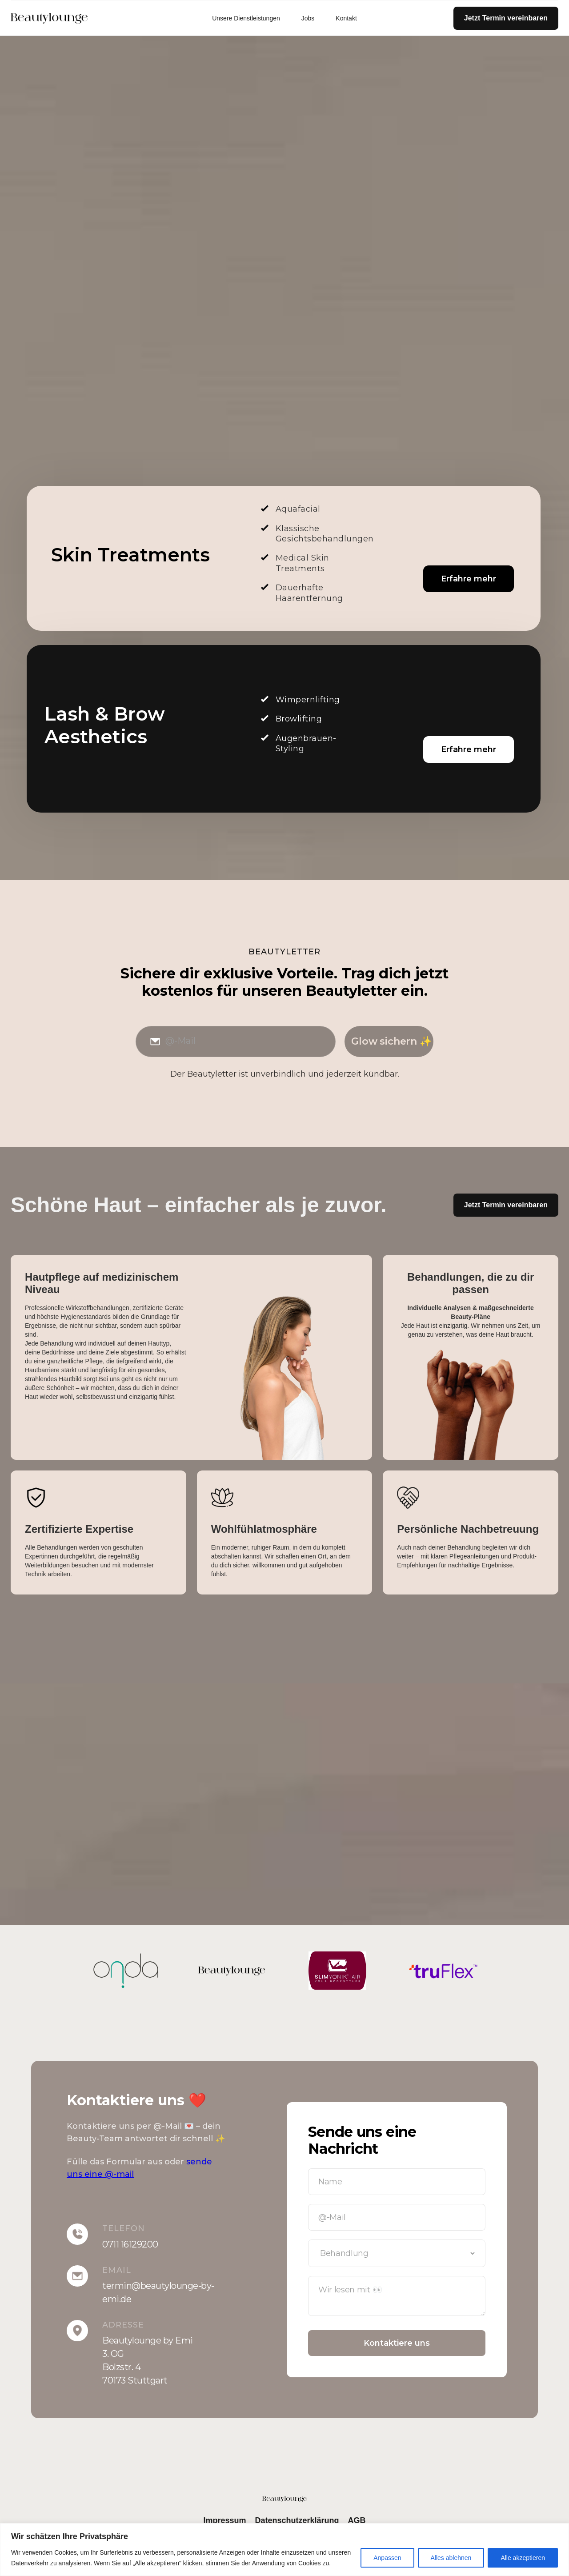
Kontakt (346, 18)
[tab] (148, 1753)
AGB (357, 2520)
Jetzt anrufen (64, 344)
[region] (284, 2549)
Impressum (224, 2520)
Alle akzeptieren (523, 2557)
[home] (64, 18)
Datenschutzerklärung (297, 2520)
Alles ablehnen (451, 2557)
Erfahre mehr (468, 579)
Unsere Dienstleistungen (246, 18)
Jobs (308, 18)
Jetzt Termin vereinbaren (506, 18)
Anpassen (387, 2557)
